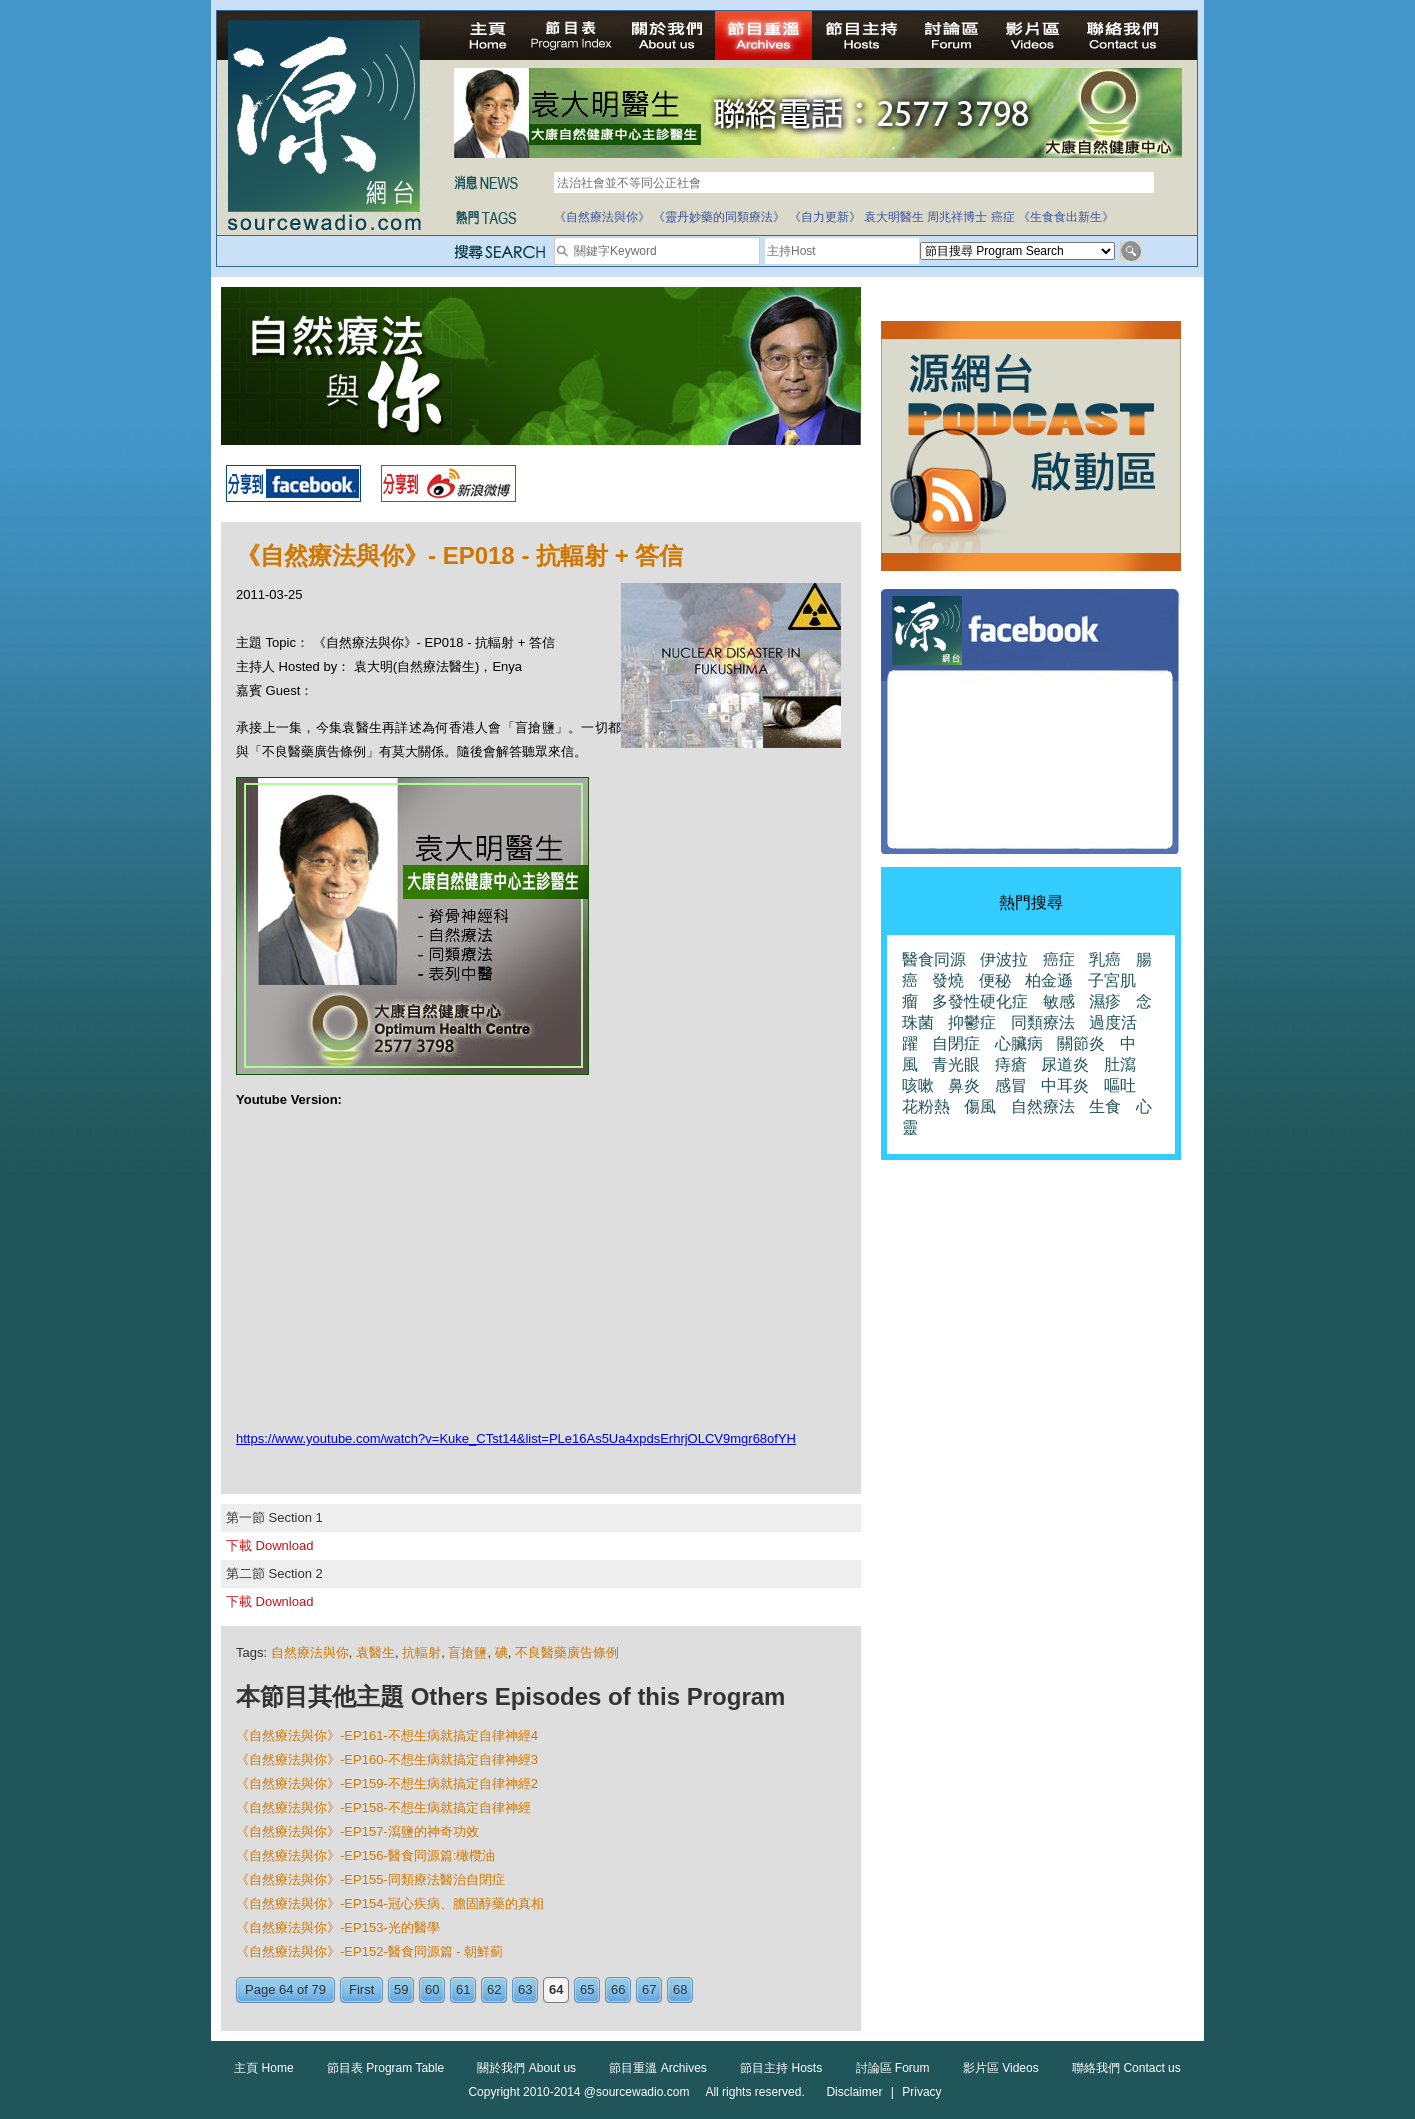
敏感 (1059, 1001)
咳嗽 (918, 1085)
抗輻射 (421, 1652)
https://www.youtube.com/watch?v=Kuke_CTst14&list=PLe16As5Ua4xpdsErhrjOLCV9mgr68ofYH (516, 1438)
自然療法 (1043, 1106)
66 (618, 1989)
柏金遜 (1049, 980)
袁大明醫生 (894, 217)
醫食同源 (934, 959)
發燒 (948, 980)
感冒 (1011, 1085)
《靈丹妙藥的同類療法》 (719, 217)
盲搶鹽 (467, 1652)
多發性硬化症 (980, 1001)
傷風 (980, 1106)
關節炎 (1081, 1043)
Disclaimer (854, 2092)
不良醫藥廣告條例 (567, 1652)
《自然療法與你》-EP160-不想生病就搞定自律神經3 (387, 1759)
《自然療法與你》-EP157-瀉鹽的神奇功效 (357, 1831)
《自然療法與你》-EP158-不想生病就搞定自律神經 (383, 1807)
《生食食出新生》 (1066, 217)
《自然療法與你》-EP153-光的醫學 (338, 1927)
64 (556, 1989)
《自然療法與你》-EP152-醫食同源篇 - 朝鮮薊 (369, 1951)
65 (587, 1989)
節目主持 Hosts (781, 2068)
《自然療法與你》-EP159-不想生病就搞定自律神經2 (387, 1783)
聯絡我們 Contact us (1126, 2068)
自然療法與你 (310, 1652)
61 (463, 1989)
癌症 (1003, 217)
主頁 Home (263, 2068)
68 (680, 1989)
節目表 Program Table (385, 2068)
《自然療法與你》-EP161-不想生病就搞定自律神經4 (387, 1735)
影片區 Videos (1001, 2068)
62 (494, 1989)
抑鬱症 (972, 1022)
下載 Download (269, 1545)
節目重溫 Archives (657, 2068)
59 (401, 1989)
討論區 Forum (893, 2068)
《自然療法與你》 (602, 217)
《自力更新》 (825, 217)
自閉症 (956, 1043)
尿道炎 (1065, 1064)
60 (432, 1989)
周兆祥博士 (957, 217)
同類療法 (1043, 1022)
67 (649, 1989)
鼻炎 (964, 1085)
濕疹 (1105, 1001)
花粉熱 (926, 1106)
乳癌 (1105, 959)
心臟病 (1019, 1043)
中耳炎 (1065, 1085)
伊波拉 (1004, 959)
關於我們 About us (526, 2068)
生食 (1105, 1106)
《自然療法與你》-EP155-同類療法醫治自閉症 (370, 1879)
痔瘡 (1011, 1064)
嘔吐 (1120, 1085)
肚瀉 (1120, 1064)
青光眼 (956, 1064)
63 (525, 1989)
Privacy (921, 2092)
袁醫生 (375, 1652)
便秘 (995, 980)
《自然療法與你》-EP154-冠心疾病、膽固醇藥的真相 (390, 1903)
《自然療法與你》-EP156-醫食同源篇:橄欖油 (365, 1855)
